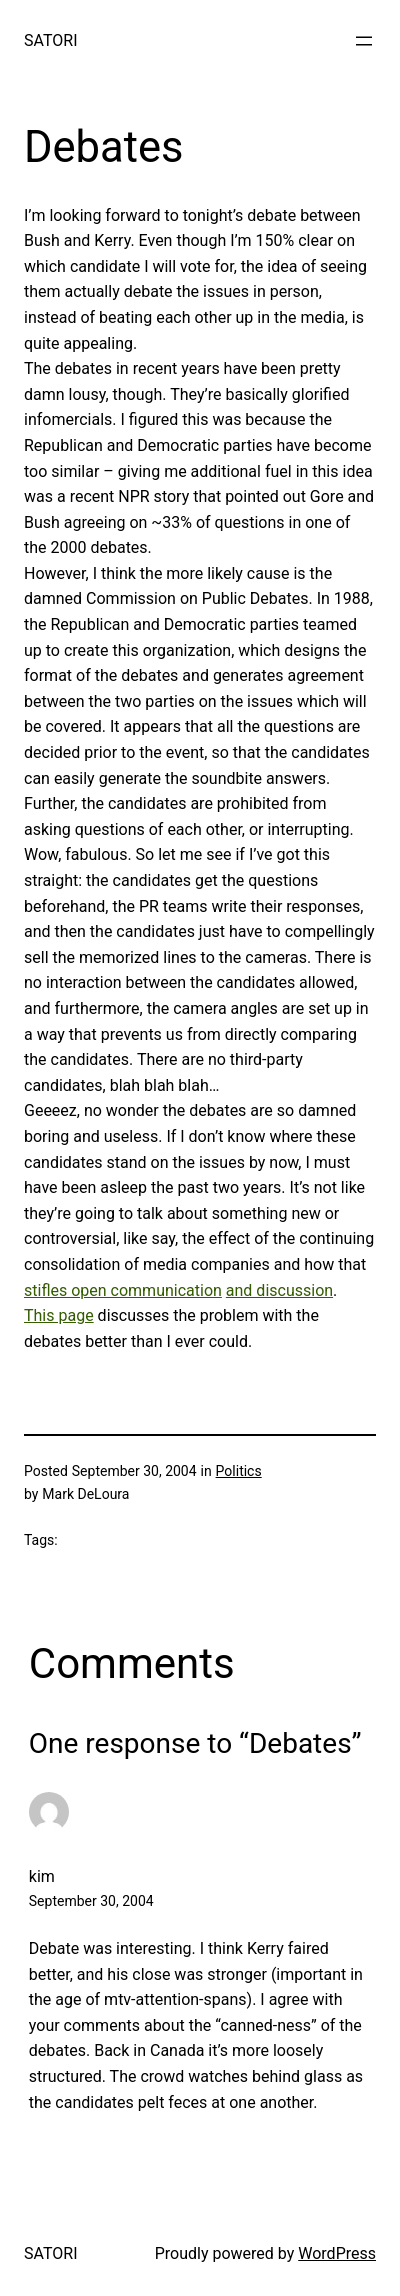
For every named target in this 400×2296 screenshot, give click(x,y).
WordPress (337, 2253)
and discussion (279, 1290)
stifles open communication (123, 1290)
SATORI (50, 40)
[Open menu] (364, 41)
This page (59, 1315)
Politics (239, 1471)
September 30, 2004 (91, 1901)
